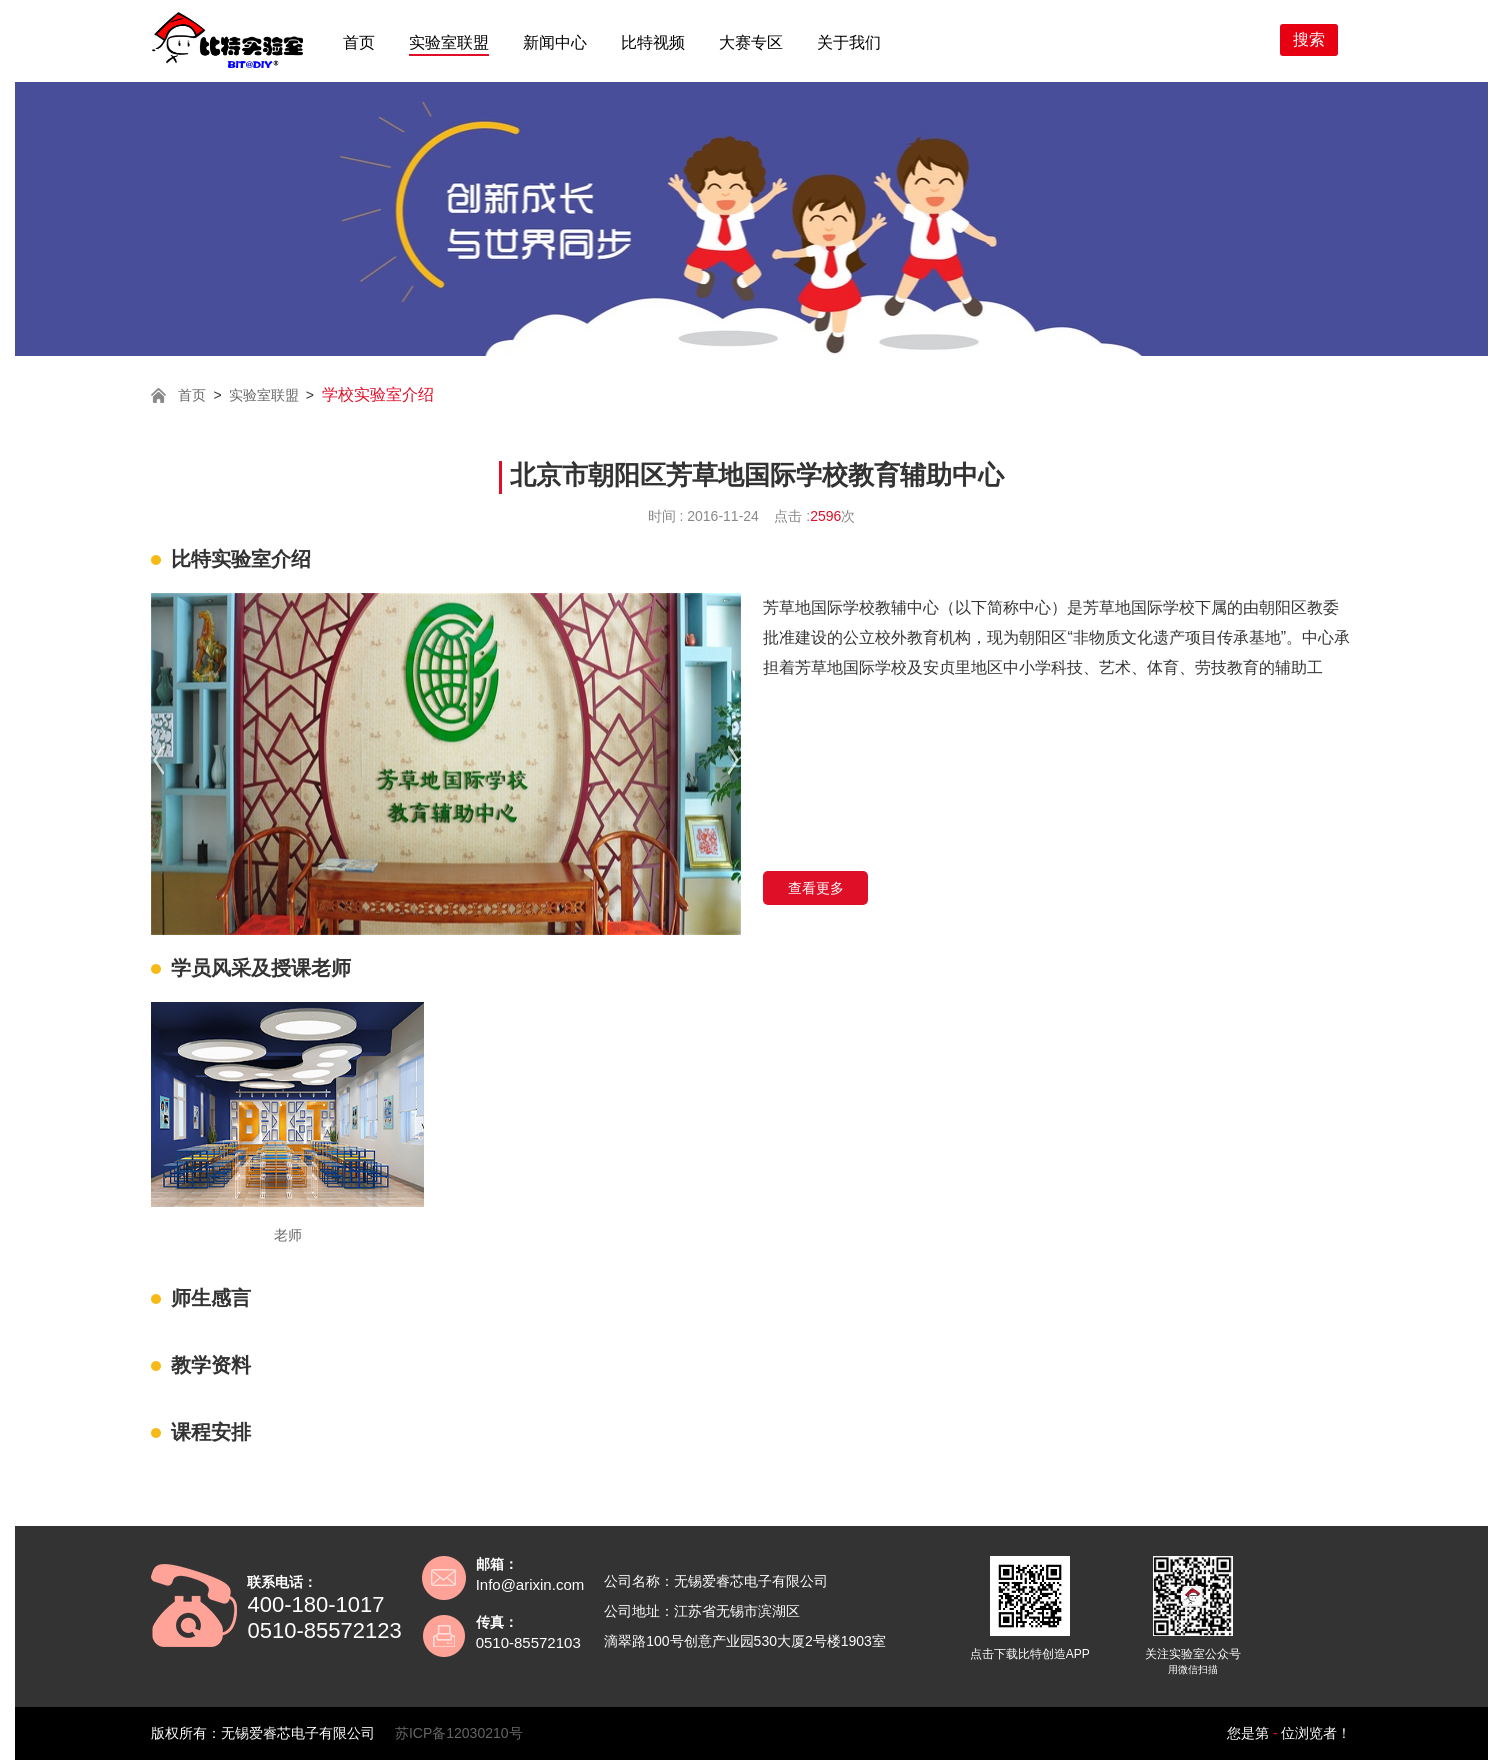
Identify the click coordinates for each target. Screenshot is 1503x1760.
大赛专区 (751, 42)
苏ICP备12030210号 (459, 1733)
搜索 (1309, 39)
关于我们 (849, 42)
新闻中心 (555, 42)
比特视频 (653, 42)
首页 (359, 42)
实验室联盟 (449, 42)
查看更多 (816, 888)
